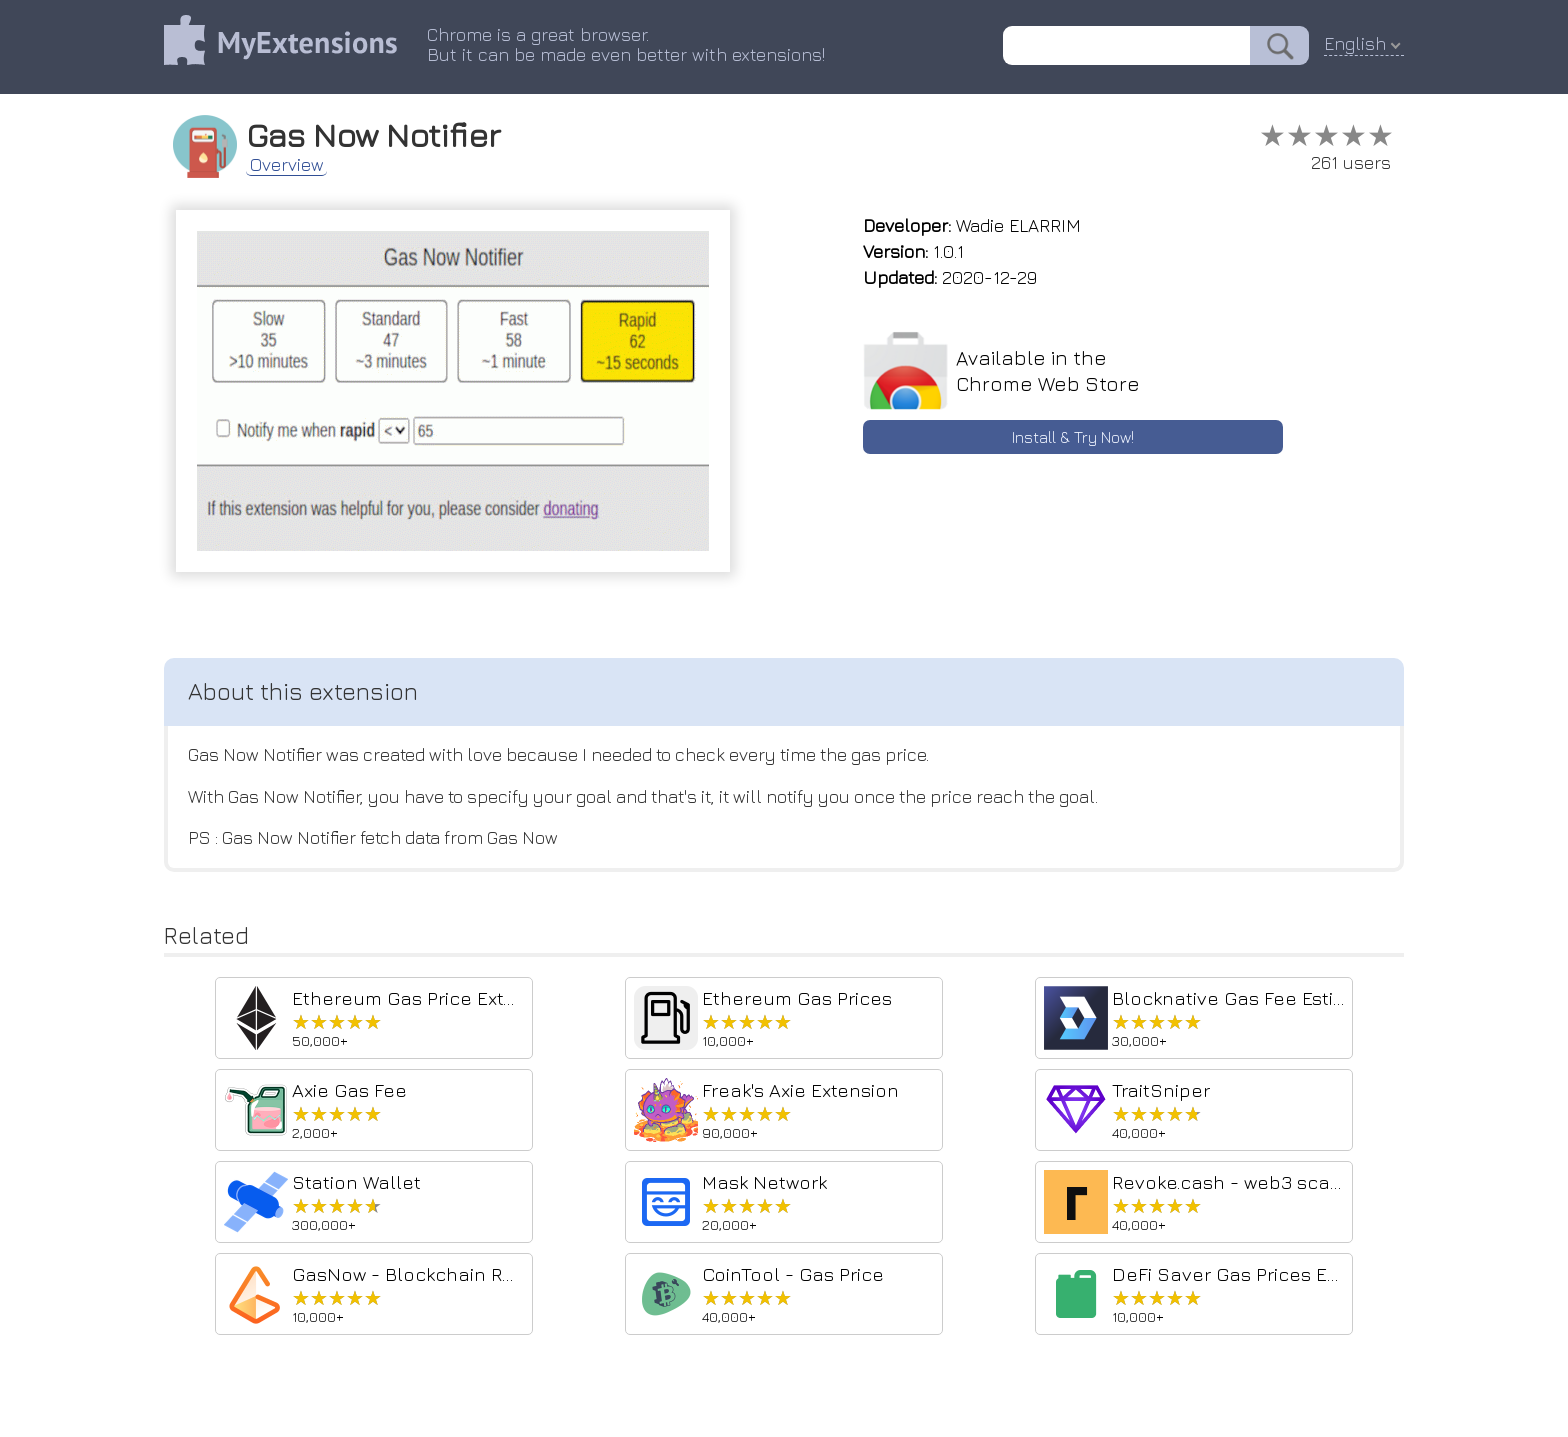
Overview (289, 164)
